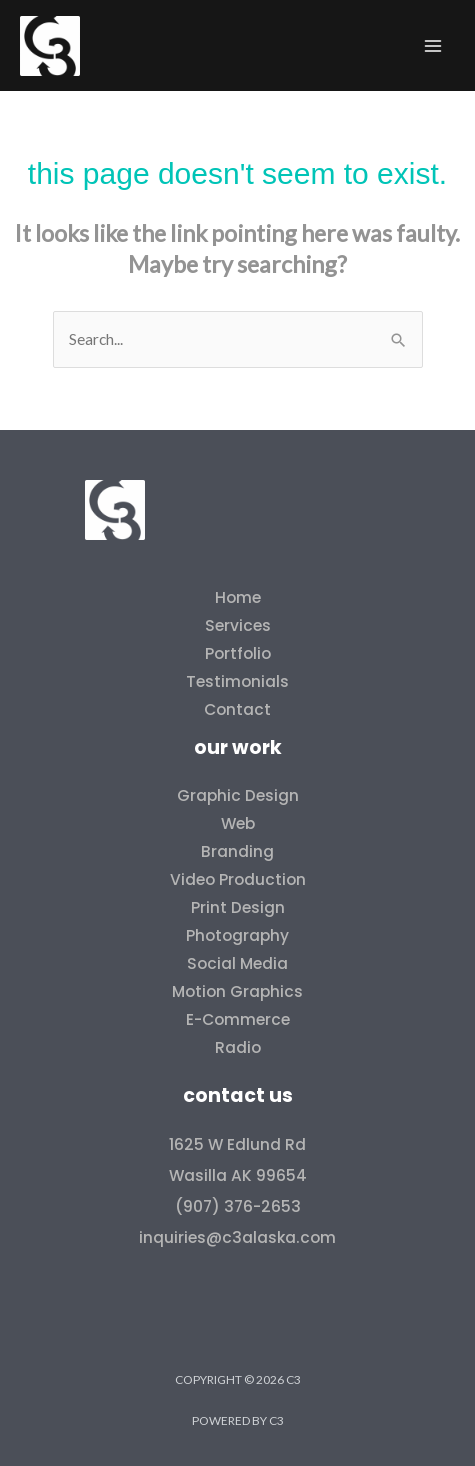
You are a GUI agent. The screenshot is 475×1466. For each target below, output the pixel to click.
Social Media (237, 963)
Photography (237, 935)
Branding (237, 851)
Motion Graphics (237, 991)
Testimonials (237, 681)
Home (238, 597)
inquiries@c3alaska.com (237, 1237)
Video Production (238, 879)
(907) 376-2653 (238, 1206)
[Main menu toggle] (433, 45)
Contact (237, 709)
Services (238, 625)
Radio (238, 1047)
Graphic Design (238, 795)
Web (238, 823)
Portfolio (238, 653)
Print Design (238, 907)
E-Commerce (238, 1019)
